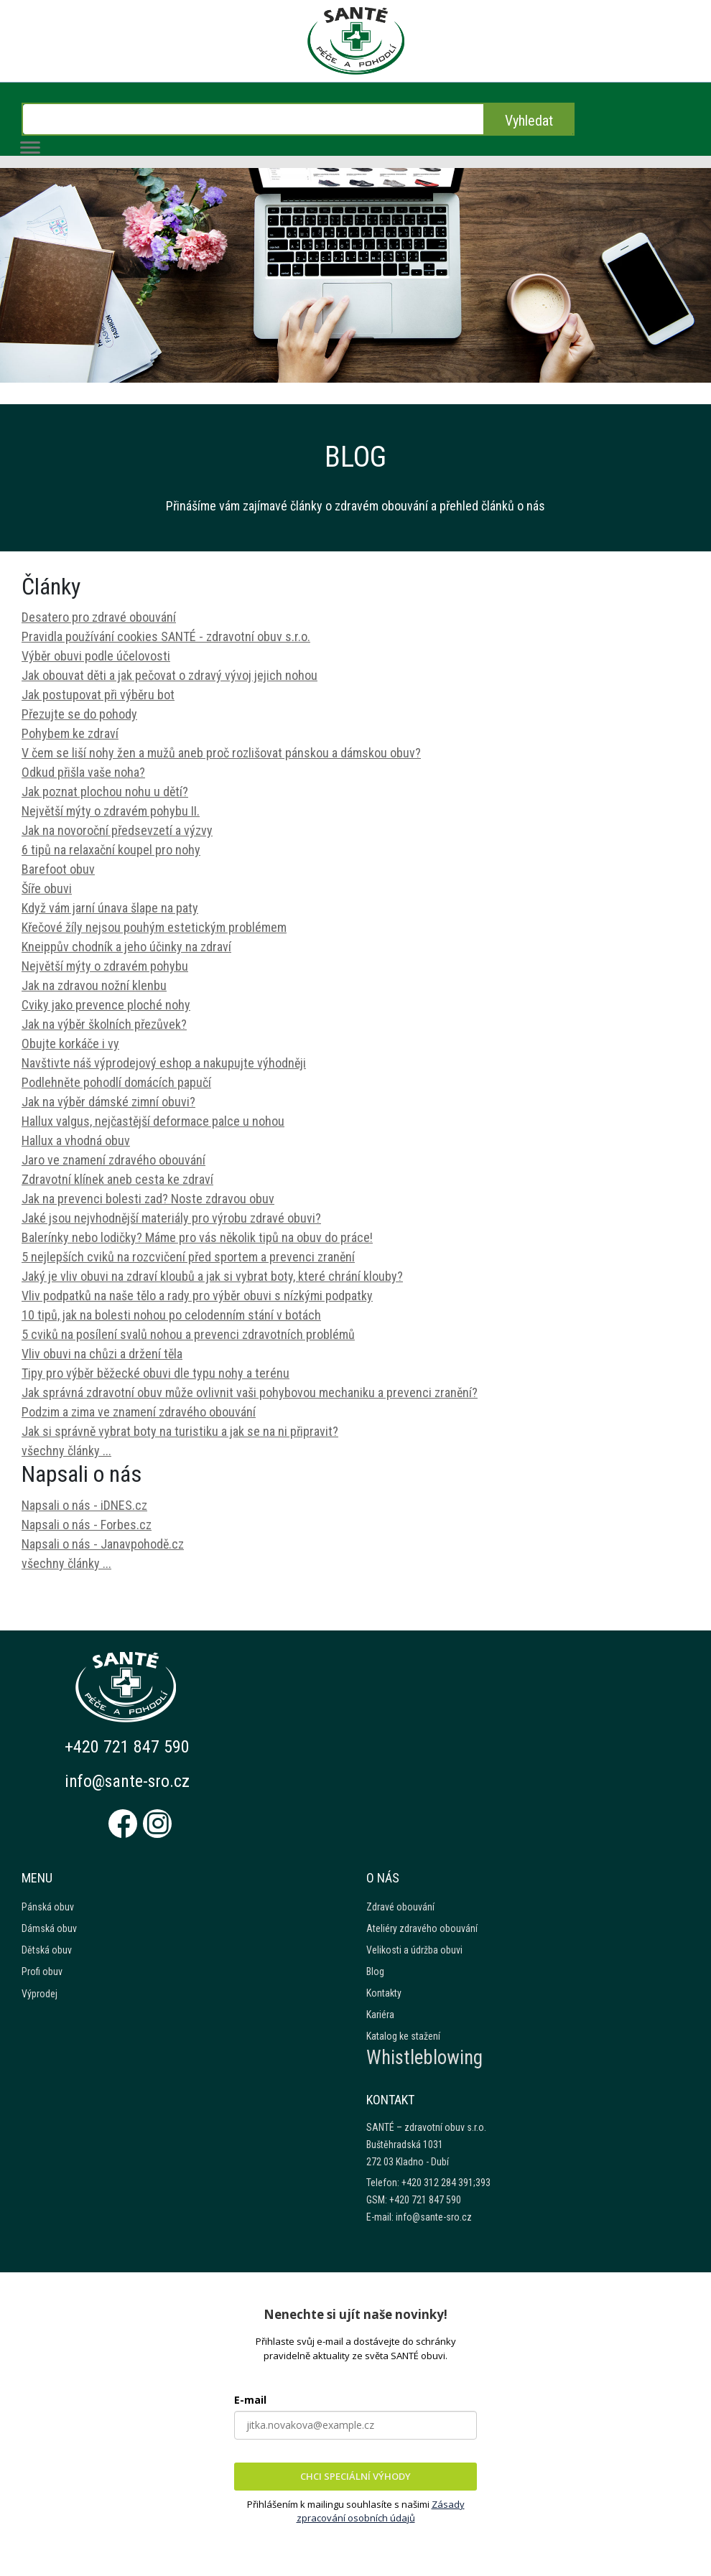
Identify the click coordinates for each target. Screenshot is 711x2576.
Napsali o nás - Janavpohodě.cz (103, 1543)
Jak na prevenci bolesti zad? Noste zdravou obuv (148, 1198)
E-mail (250, 2400)
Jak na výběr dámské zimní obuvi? (108, 1101)
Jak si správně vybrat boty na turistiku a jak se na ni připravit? (180, 1431)
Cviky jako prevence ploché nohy (106, 1004)
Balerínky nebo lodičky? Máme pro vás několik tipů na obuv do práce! (197, 1237)
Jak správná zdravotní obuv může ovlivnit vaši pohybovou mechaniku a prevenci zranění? (250, 1392)
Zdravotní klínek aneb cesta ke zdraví (117, 1179)
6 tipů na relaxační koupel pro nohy (111, 849)
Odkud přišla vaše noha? (83, 772)
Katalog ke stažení (403, 2036)
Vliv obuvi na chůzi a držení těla (102, 1353)
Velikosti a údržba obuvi (414, 1950)
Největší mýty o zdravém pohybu (105, 966)
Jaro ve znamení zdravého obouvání (113, 1159)
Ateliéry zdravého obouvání (422, 1928)
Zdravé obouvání (400, 1907)
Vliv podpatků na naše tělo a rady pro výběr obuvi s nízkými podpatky (197, 1295)
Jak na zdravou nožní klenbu (94, 985)
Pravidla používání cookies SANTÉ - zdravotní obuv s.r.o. (166, 636)
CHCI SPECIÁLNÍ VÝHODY (355, 2476)
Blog (375, 1971)
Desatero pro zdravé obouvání (99, 617)
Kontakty (383, 1993)
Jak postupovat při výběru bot (98, 694)
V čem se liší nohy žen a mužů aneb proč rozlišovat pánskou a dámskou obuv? (221, 752)
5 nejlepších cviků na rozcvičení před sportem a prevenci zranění (188, 1256)
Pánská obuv (48, 1907)
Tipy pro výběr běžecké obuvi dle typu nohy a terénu (155, 1373)
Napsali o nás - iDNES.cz (84, 1505)
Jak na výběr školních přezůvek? (104, 1024)
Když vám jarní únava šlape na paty (110, 907)
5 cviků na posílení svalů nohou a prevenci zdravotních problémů (188, 1334)
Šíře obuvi (47, 888)
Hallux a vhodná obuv (76, 1140)
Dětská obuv (47, 1950)
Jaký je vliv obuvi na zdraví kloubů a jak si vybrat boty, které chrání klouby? (212, 1276)
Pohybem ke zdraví (70, 733)
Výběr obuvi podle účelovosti (96, 655)
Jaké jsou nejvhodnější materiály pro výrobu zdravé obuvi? (171, 1218)
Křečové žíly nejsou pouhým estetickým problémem (154, 927)
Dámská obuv (49, 1928)
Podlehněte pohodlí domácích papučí (116, 1082)
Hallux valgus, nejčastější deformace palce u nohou (153, 1121)
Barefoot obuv (58, 869)
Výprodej (39, 1993)
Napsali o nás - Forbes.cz (87, 1524)
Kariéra (380, 2014)
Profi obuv (42, 1971)
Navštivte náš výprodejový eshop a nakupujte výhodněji (164, 1062)
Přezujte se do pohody (79, 714)
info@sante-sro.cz (128, 1781)
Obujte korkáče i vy (70, 1043)
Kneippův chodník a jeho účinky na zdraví (126, 946)
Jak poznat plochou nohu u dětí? (105, 791)
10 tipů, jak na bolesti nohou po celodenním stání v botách (171, 1314)
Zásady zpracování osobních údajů (381, 2511)
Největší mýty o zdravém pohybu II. (111, 810)
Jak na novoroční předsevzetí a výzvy (117, 830)
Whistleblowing (424, 2057)
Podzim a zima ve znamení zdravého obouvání (139, 1411)
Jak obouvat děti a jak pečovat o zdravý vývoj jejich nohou (169, 675)
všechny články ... (66, 1450)
